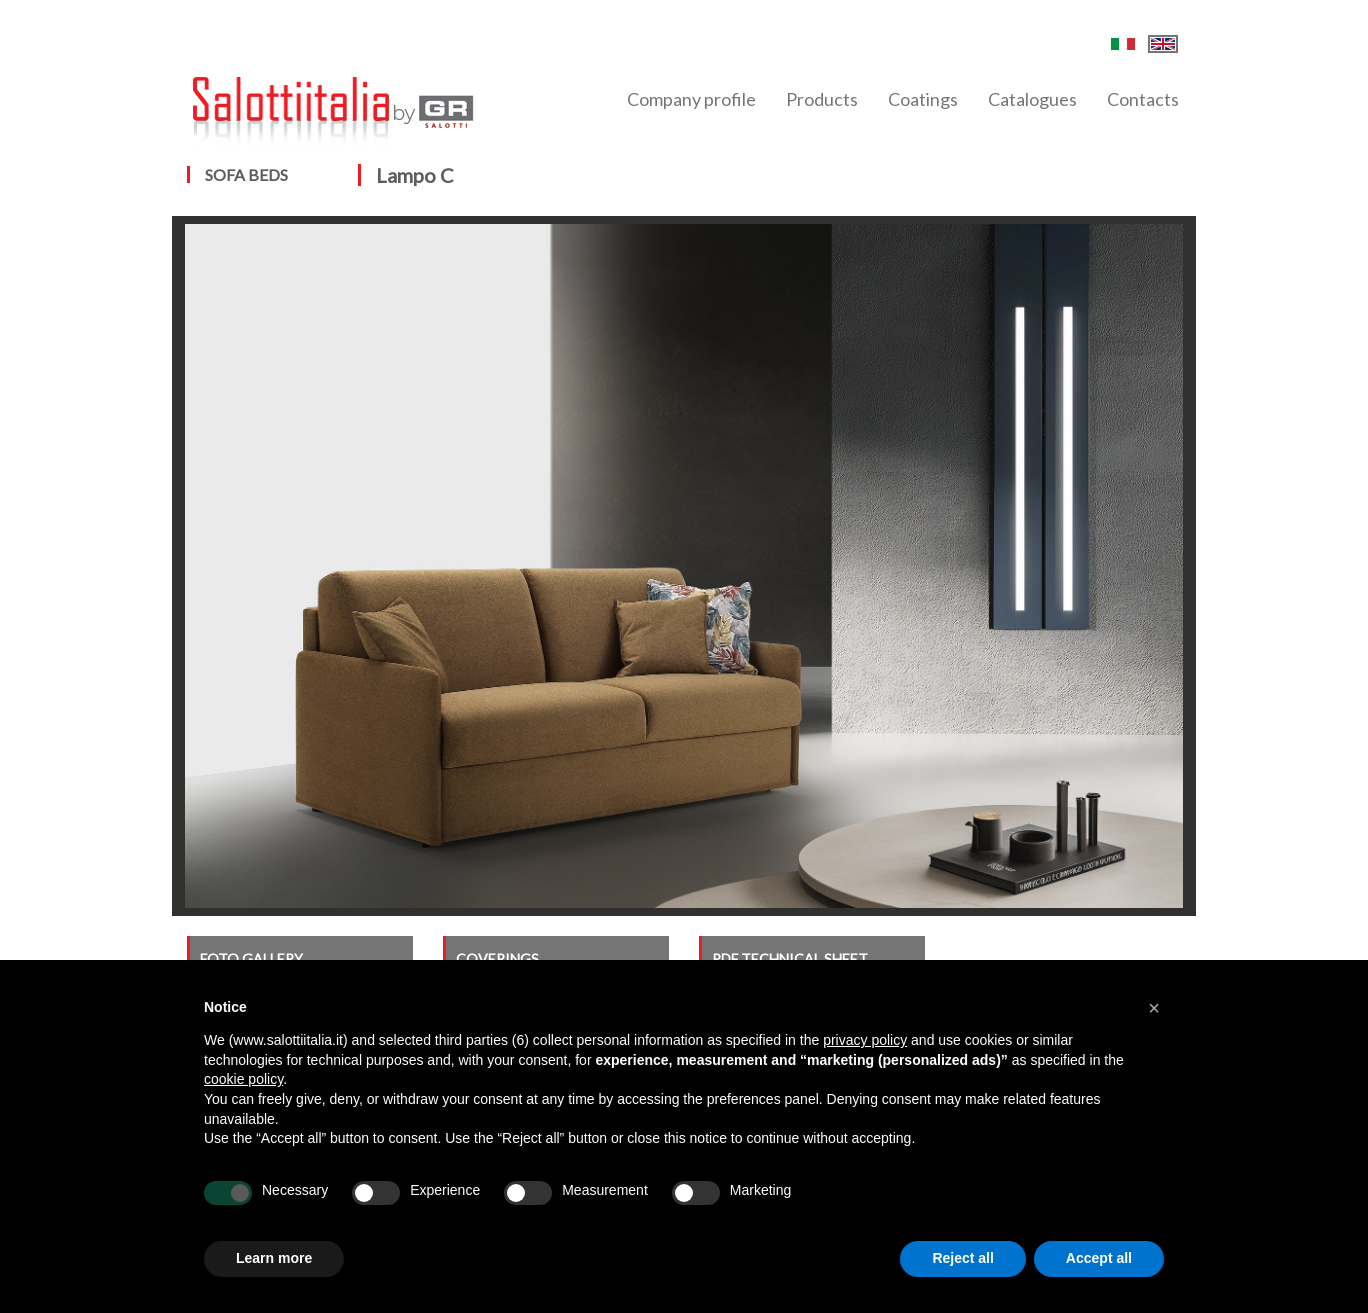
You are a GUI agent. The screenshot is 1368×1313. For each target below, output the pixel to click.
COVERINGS (497, 958)
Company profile (691, 99)
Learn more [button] (274, 1258)
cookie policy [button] (243, 1079)
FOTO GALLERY (251, 958)
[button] (1154, 1008)
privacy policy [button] (865, 1040)
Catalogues (1032, 99)
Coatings (923, 99)
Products (822, 99)
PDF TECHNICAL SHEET (790, 958)
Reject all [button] (962, 1258)
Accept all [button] (1099, 1258)
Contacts (1143, 99)
